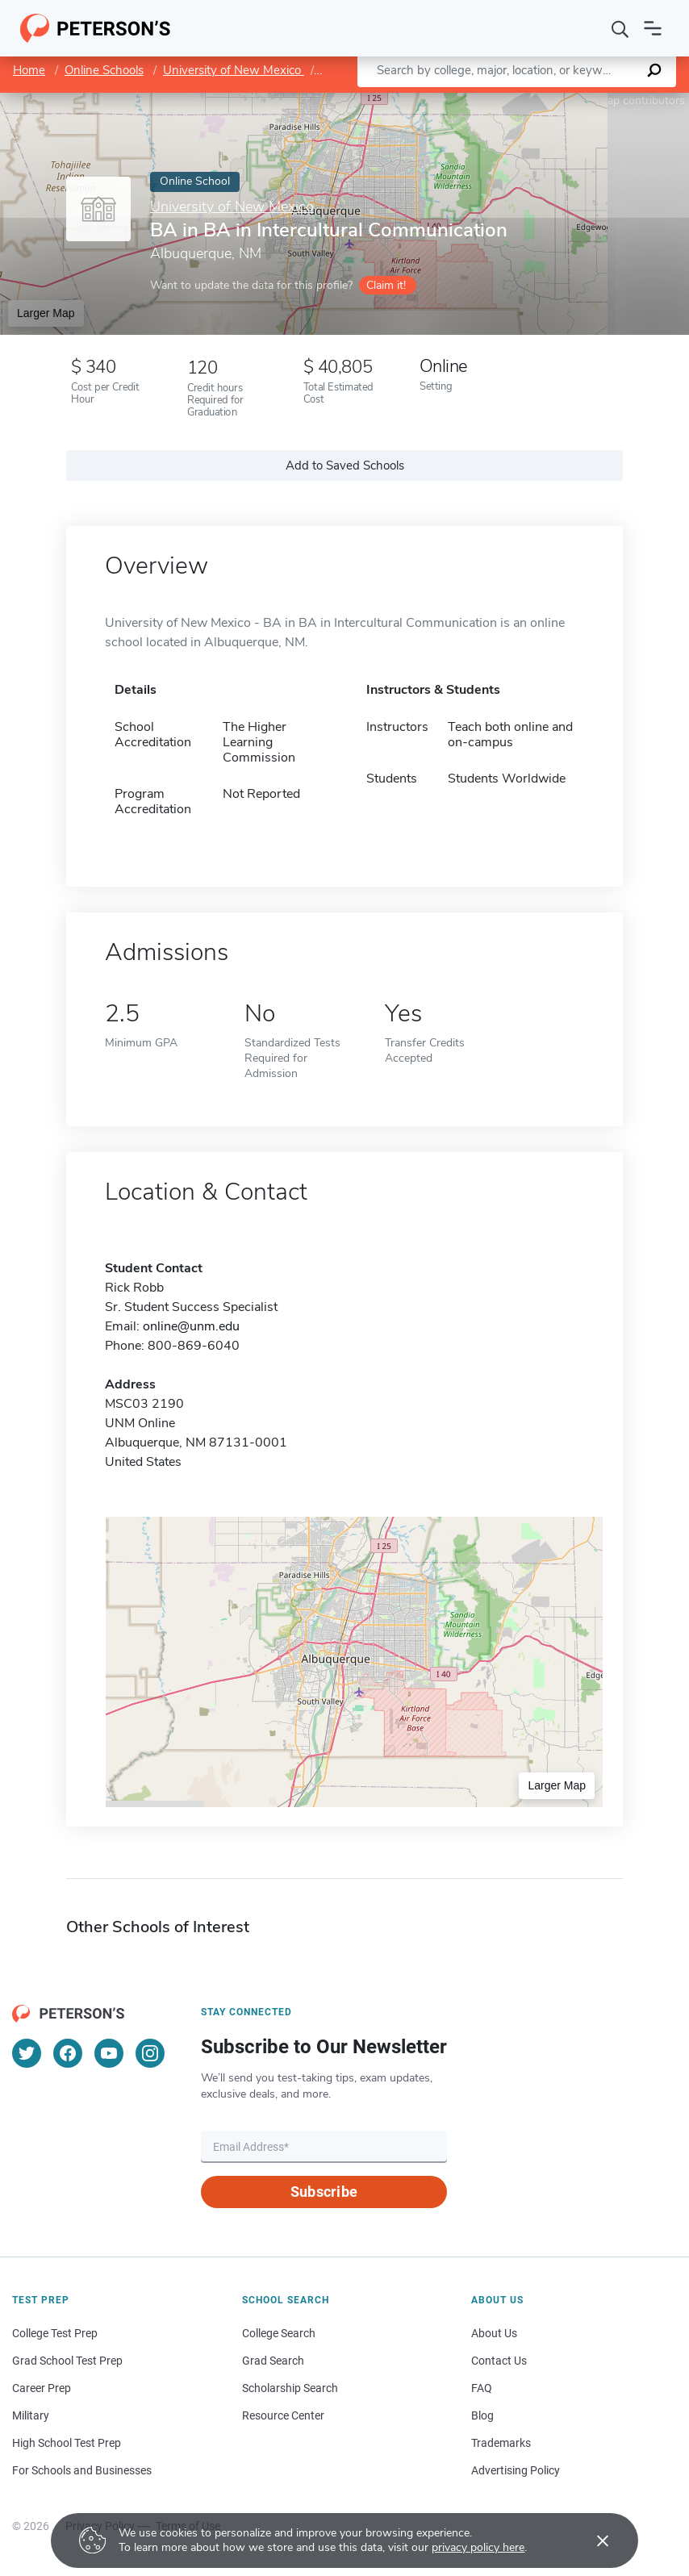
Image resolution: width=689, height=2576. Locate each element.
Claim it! (386, 285)
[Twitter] (26, 2053)
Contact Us (499, 2360)
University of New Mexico (233, 70)
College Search (278, 2333)
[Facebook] (67, 2053)
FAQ (481, 2388)
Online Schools (104, 70)
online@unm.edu (191, 1326)
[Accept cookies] (591, 2540)
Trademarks (501, 2442)
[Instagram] (150, 2053)
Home (29, 70)
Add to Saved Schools (345, 465)
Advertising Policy (515, 2470)
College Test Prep (55, 2333)
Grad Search (273, 2360)
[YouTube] (108, 2053)
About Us (494, 2333)
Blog (482, 2415)
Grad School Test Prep (67, 2360)
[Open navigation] (653, 28)
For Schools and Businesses (82, 2470)
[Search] (620, 28)
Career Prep (41, 2388)
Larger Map (46, 313)
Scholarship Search (290, 2388)
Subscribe (323, 2191)
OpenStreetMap (580, 100)
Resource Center (283, 2415)
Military (30, 2415)
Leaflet (494, 100)
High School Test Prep (66, 2442)
